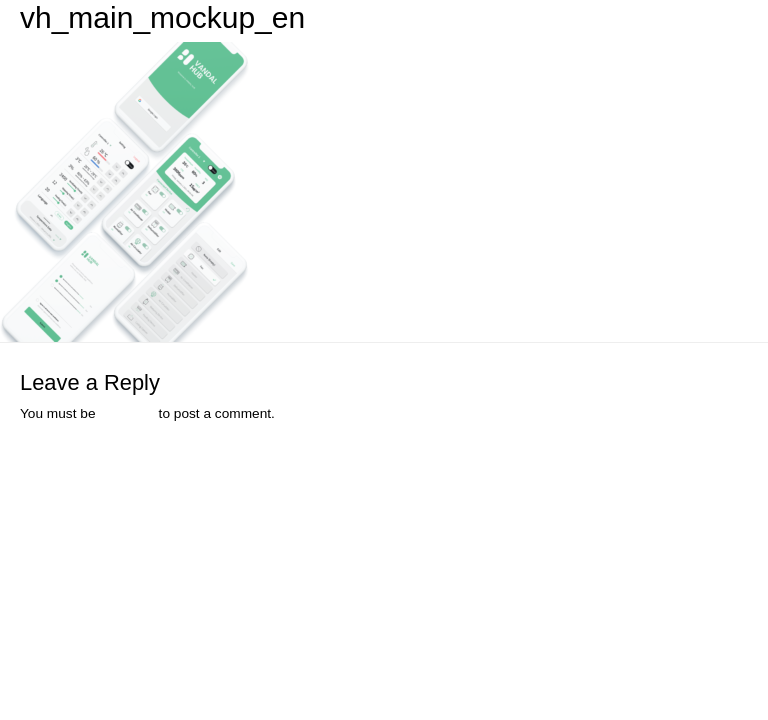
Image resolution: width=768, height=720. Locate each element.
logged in (127, 413)
